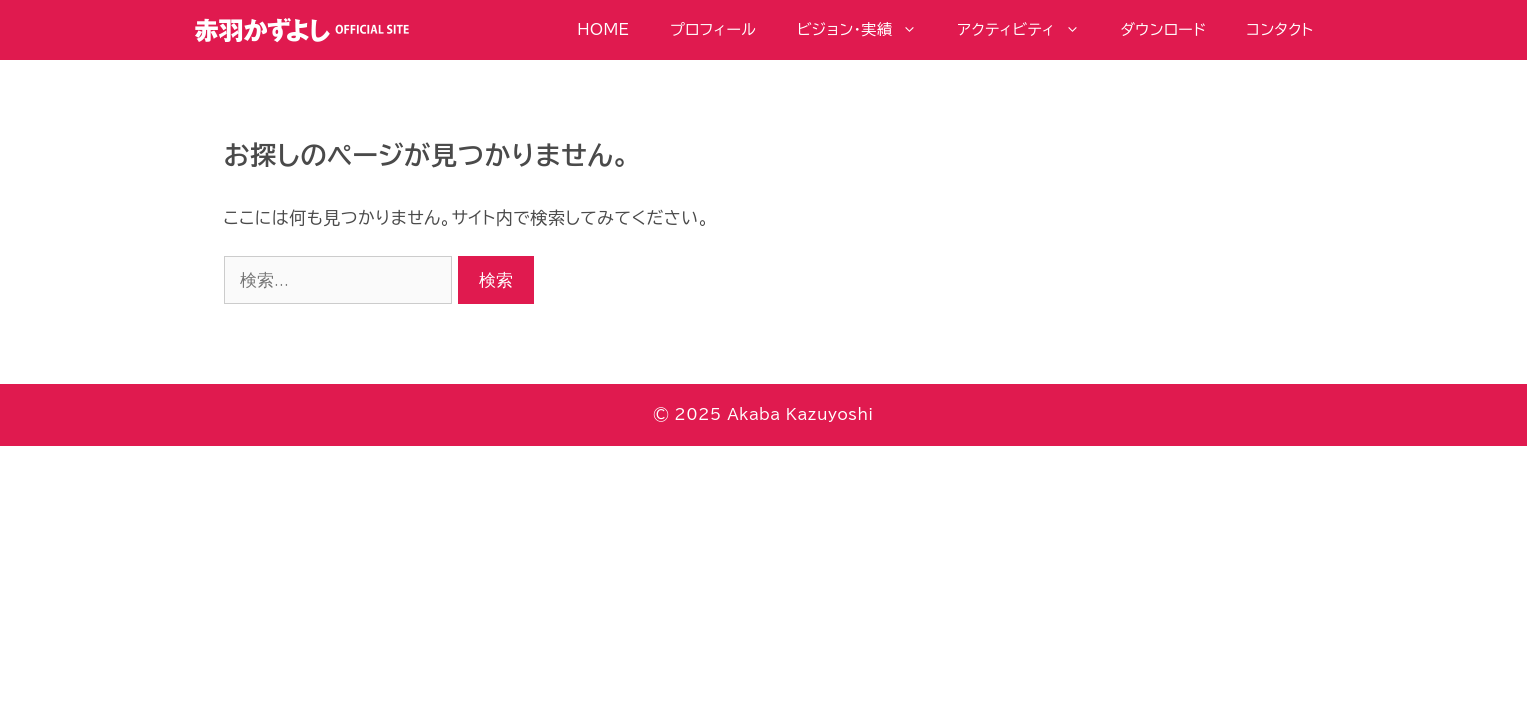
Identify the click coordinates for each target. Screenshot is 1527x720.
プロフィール (713, 29)
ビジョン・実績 (867, 30)
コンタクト (1280, 29)
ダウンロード (1163, 29)
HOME (603, 29)
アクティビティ (1029, 30)
